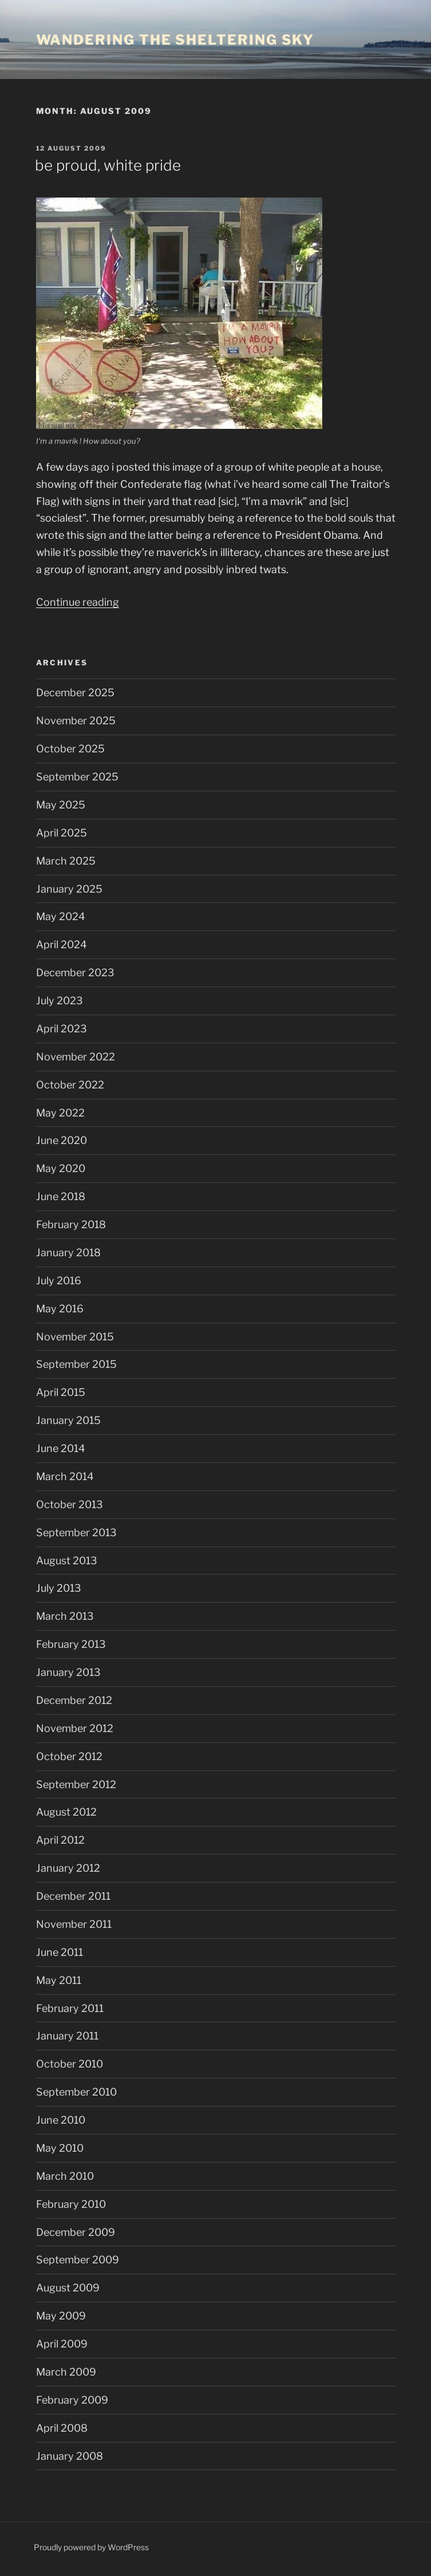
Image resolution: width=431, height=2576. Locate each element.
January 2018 (68, 1252)
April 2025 (61, 833)
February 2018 (71, 1224)
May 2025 (60, 805)
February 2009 (72, 2400)
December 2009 (75, 2232)
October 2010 (69, 2064)
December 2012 (74, 1700)
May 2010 (60, 2148)
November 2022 (75, 1057)
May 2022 (60, 1113)
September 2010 (76, 2092)
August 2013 (66, 1561)
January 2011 (67, 2036)
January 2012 (68, 1868)
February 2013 (71, 1644)
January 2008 (69, 2456)
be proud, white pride (108, 165)
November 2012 (74, 1728)
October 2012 (69, 1756)
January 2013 (68, 1672)
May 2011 (58, 1980)
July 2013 (58, 1588)
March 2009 (66, 2372)
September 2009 (77, 2260)
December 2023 (75, 973)
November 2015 (75, 1337)
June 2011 (59, 1952)
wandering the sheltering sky (175, 39)
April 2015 (60, 1392)
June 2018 (60, 1196)
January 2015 (68, 1420)
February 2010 (71, 2204)
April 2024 (61, 944)
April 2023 (61, 1029)
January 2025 (69, 889)
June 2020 (61, 1140)
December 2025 (75, 693)
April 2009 (62, 2344)
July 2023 (59, 1001)
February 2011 (70, 2008)
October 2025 (70, 749)
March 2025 (66, 861)
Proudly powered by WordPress (91, 2547)
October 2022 (70, 1085)
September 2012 (76, 1784)
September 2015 (76, 1364)
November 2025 (76, 721)
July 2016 (58, 1281)
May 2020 (60, 1168)
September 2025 (77, 777)
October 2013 (69, 1504)
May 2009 (61, 2316)
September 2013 (76, 1532)
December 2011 (73, 1896)
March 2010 (65, 2176)
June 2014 (60, 1448)
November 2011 (74, 1924)
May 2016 (60, 1309)
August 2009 (68, 2288)
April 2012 (60, 1840)
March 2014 (65, 1476)
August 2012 (66, 1812)
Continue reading (77, 602)
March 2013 (65, 1616)
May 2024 (60, 916)
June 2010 (60, 2120)
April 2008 (62, 2428)
